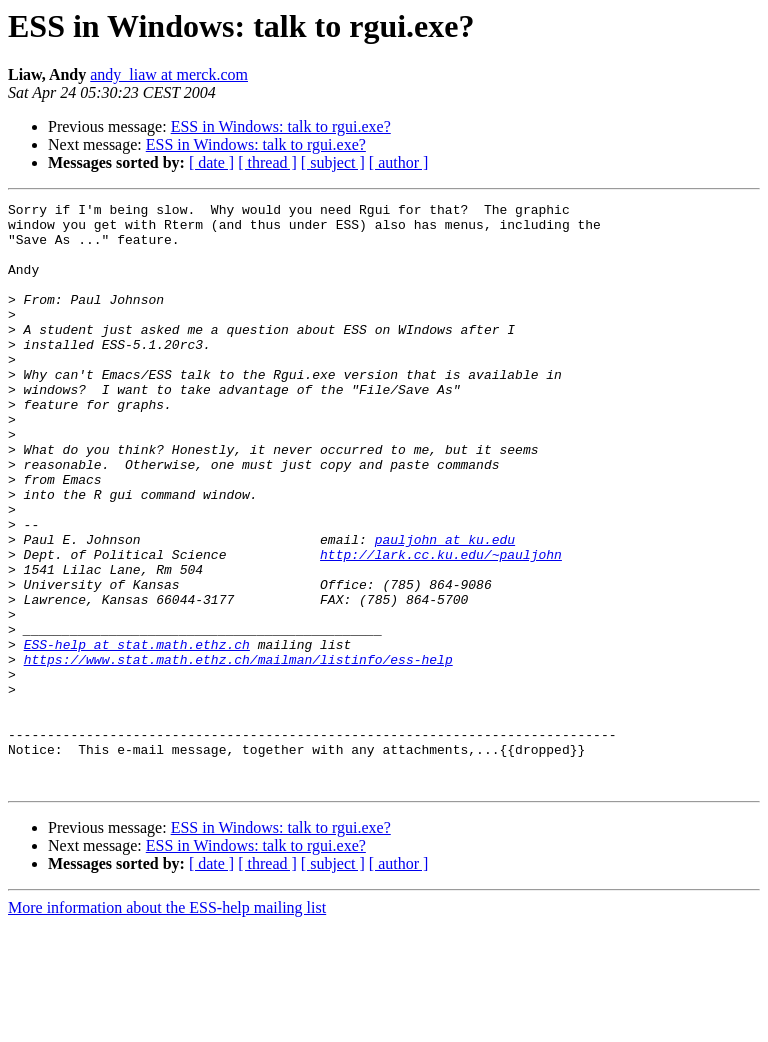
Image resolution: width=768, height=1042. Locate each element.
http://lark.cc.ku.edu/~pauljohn (441, 626)
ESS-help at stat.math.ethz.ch (137, 734)
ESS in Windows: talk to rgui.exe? (281, 126)
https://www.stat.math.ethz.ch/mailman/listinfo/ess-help (238, 752)
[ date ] (211, 162)
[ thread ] (267, 162)
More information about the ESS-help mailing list (167, 1024)
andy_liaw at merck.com (169, 74)
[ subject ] (333, 162)
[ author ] (399, 162)
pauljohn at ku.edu (445, 608)
